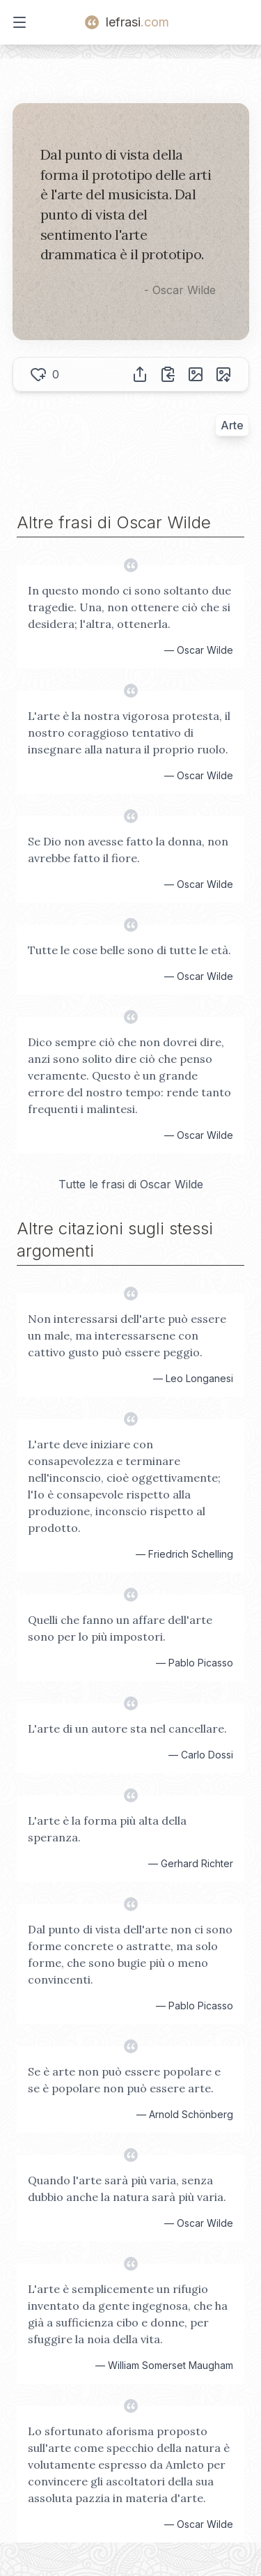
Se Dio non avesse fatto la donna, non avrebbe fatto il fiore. (128, 849)
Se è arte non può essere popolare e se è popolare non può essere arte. (124, 2079)
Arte (232, 425)
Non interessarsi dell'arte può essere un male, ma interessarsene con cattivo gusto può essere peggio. (127, 1335)
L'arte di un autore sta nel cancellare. (127, 1728)
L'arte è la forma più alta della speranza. (107, 1829)
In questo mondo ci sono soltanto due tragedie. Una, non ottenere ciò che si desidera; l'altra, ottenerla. (129, 607)
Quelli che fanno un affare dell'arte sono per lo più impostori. (120, 1628)
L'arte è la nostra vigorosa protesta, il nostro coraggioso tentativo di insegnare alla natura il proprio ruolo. (129, 732)
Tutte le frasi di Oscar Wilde (130, 1184)
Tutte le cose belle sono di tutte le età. (129, 950)
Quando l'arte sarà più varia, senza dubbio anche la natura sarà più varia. (127, 2188)
